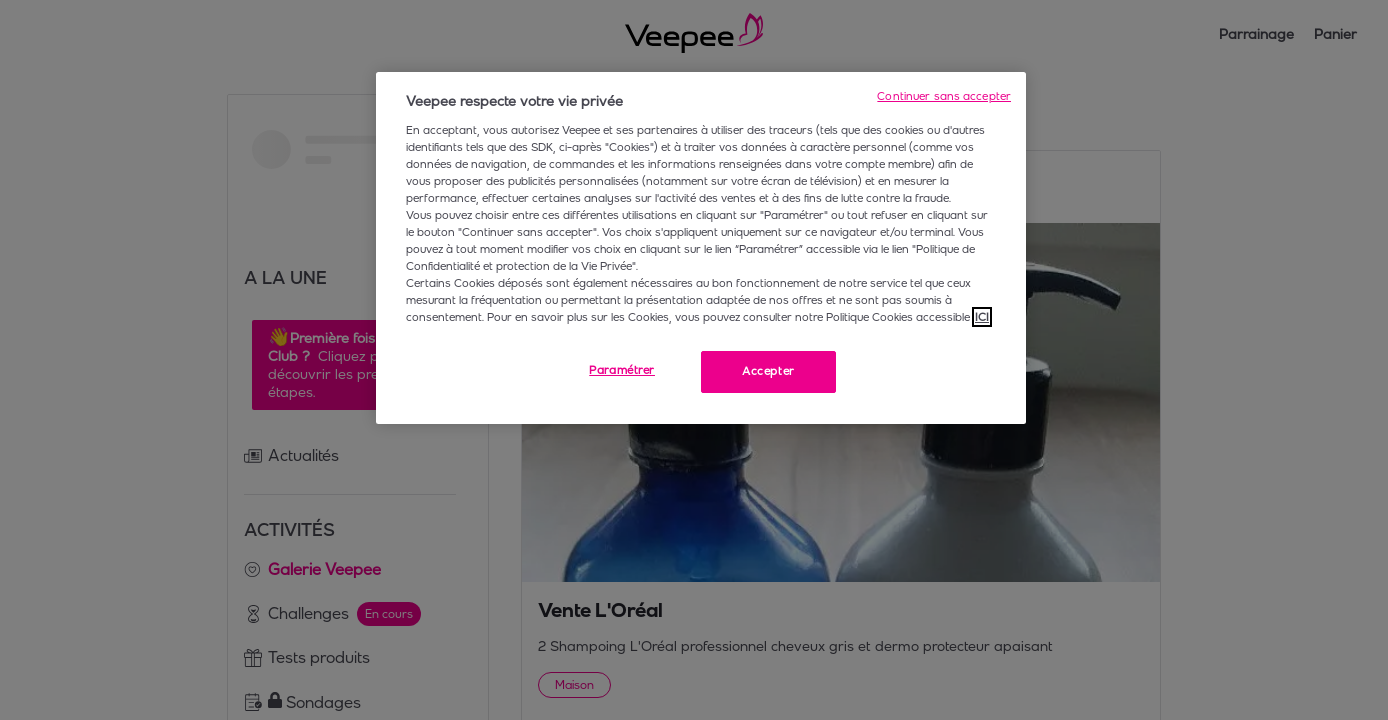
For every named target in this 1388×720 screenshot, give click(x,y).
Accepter (768, 371)
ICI (982, 317)
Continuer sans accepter (944, 96)
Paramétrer (622, 370)
